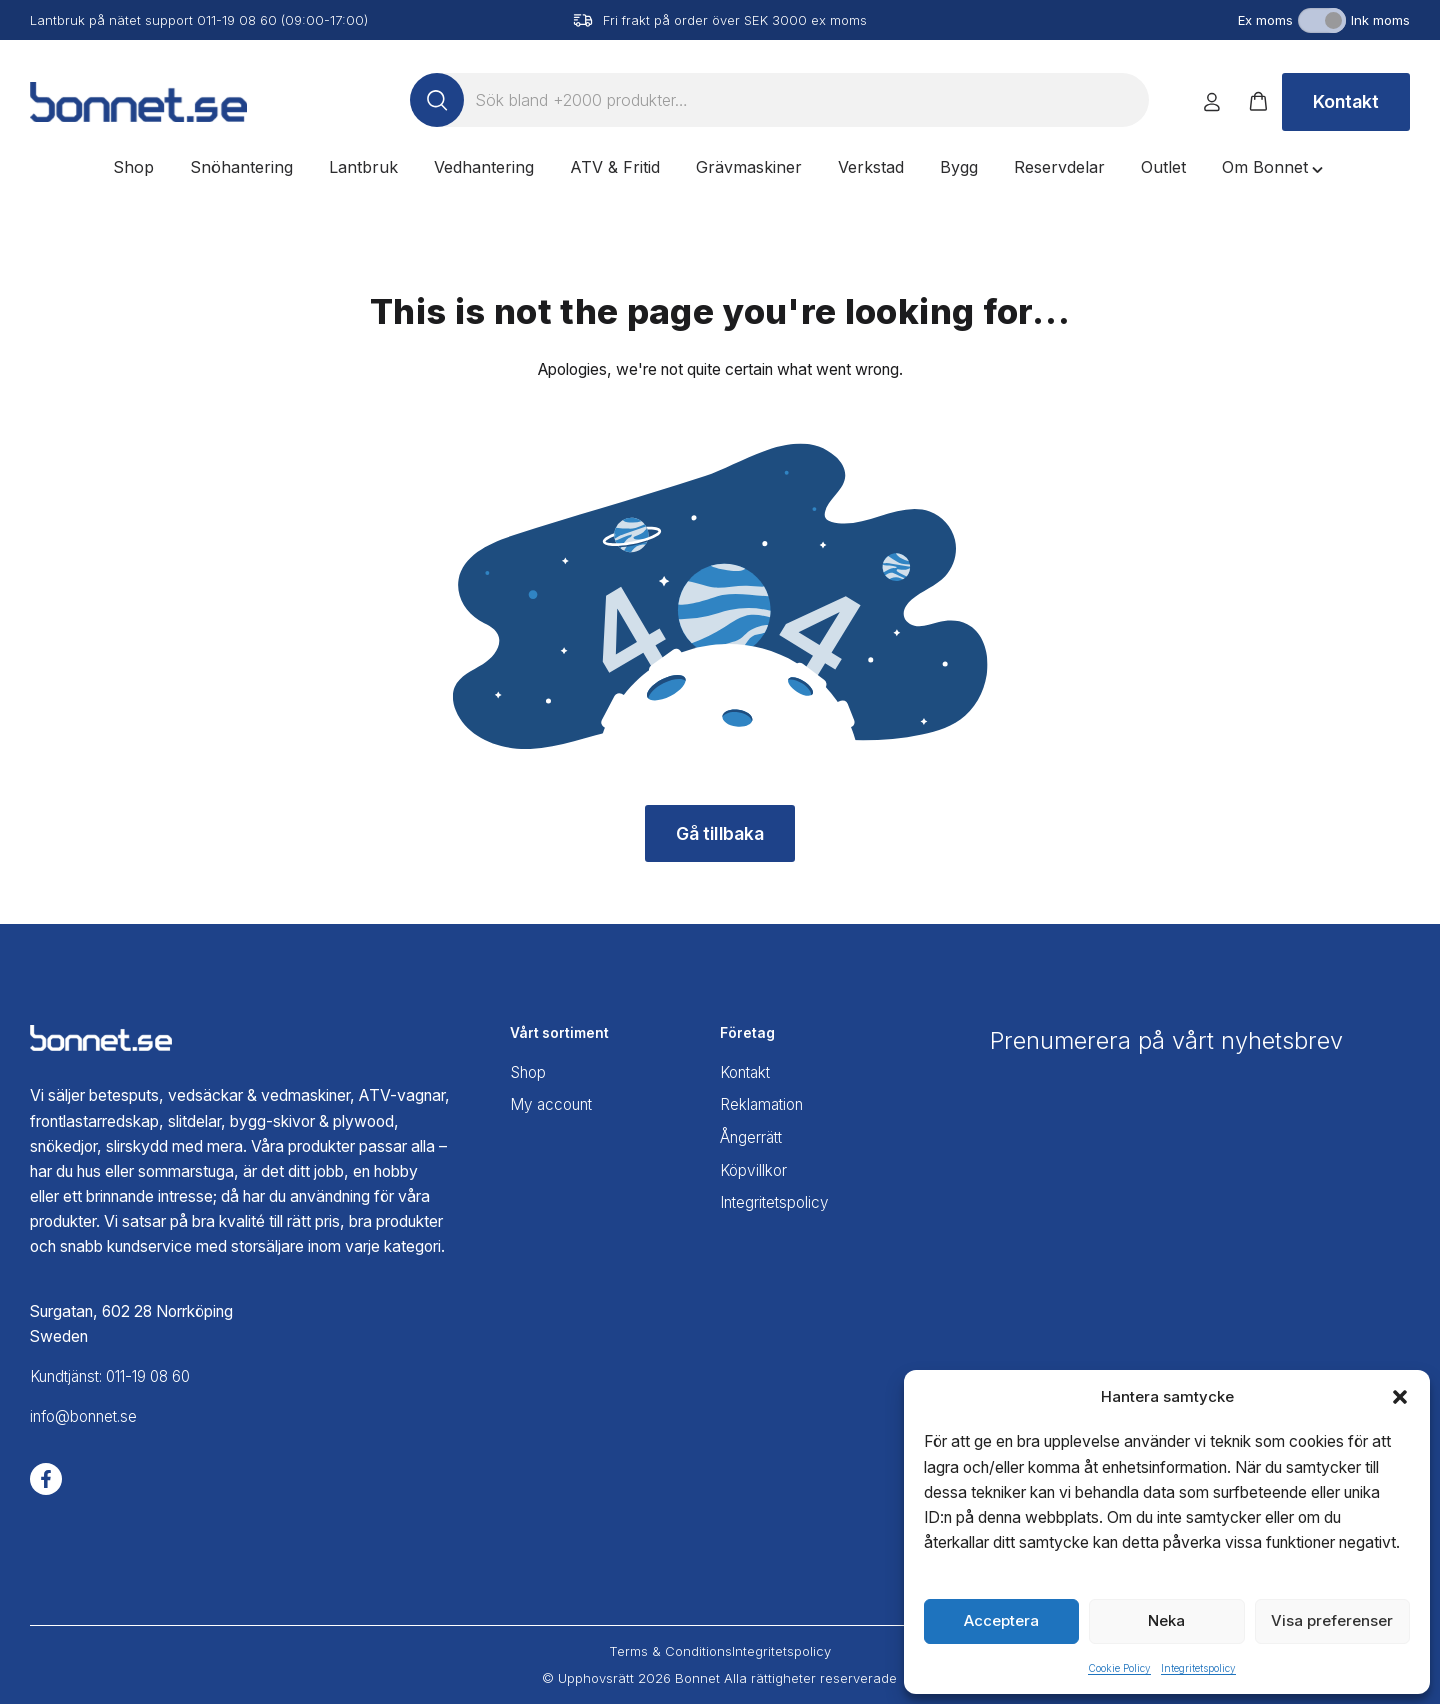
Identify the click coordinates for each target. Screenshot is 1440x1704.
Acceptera (1001, 1620)
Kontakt (1346, 101)
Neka (1166, 1620)
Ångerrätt (753, 1135)
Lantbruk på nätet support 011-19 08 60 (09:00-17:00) (199, 20)
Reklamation (764, 1103)
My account (553, 1103)
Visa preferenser (1332, 1620)
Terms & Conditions (670, 1651)
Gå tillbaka (720, 833)
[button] (1400, 1397)
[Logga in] (1212, 102)
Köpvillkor (755, 1167)
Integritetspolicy (1198, 1668)
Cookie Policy (1119, 1668)
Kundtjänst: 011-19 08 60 (116, 1376)
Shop (529, 1071)
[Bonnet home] (138, 102)
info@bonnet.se (87, 1417)
